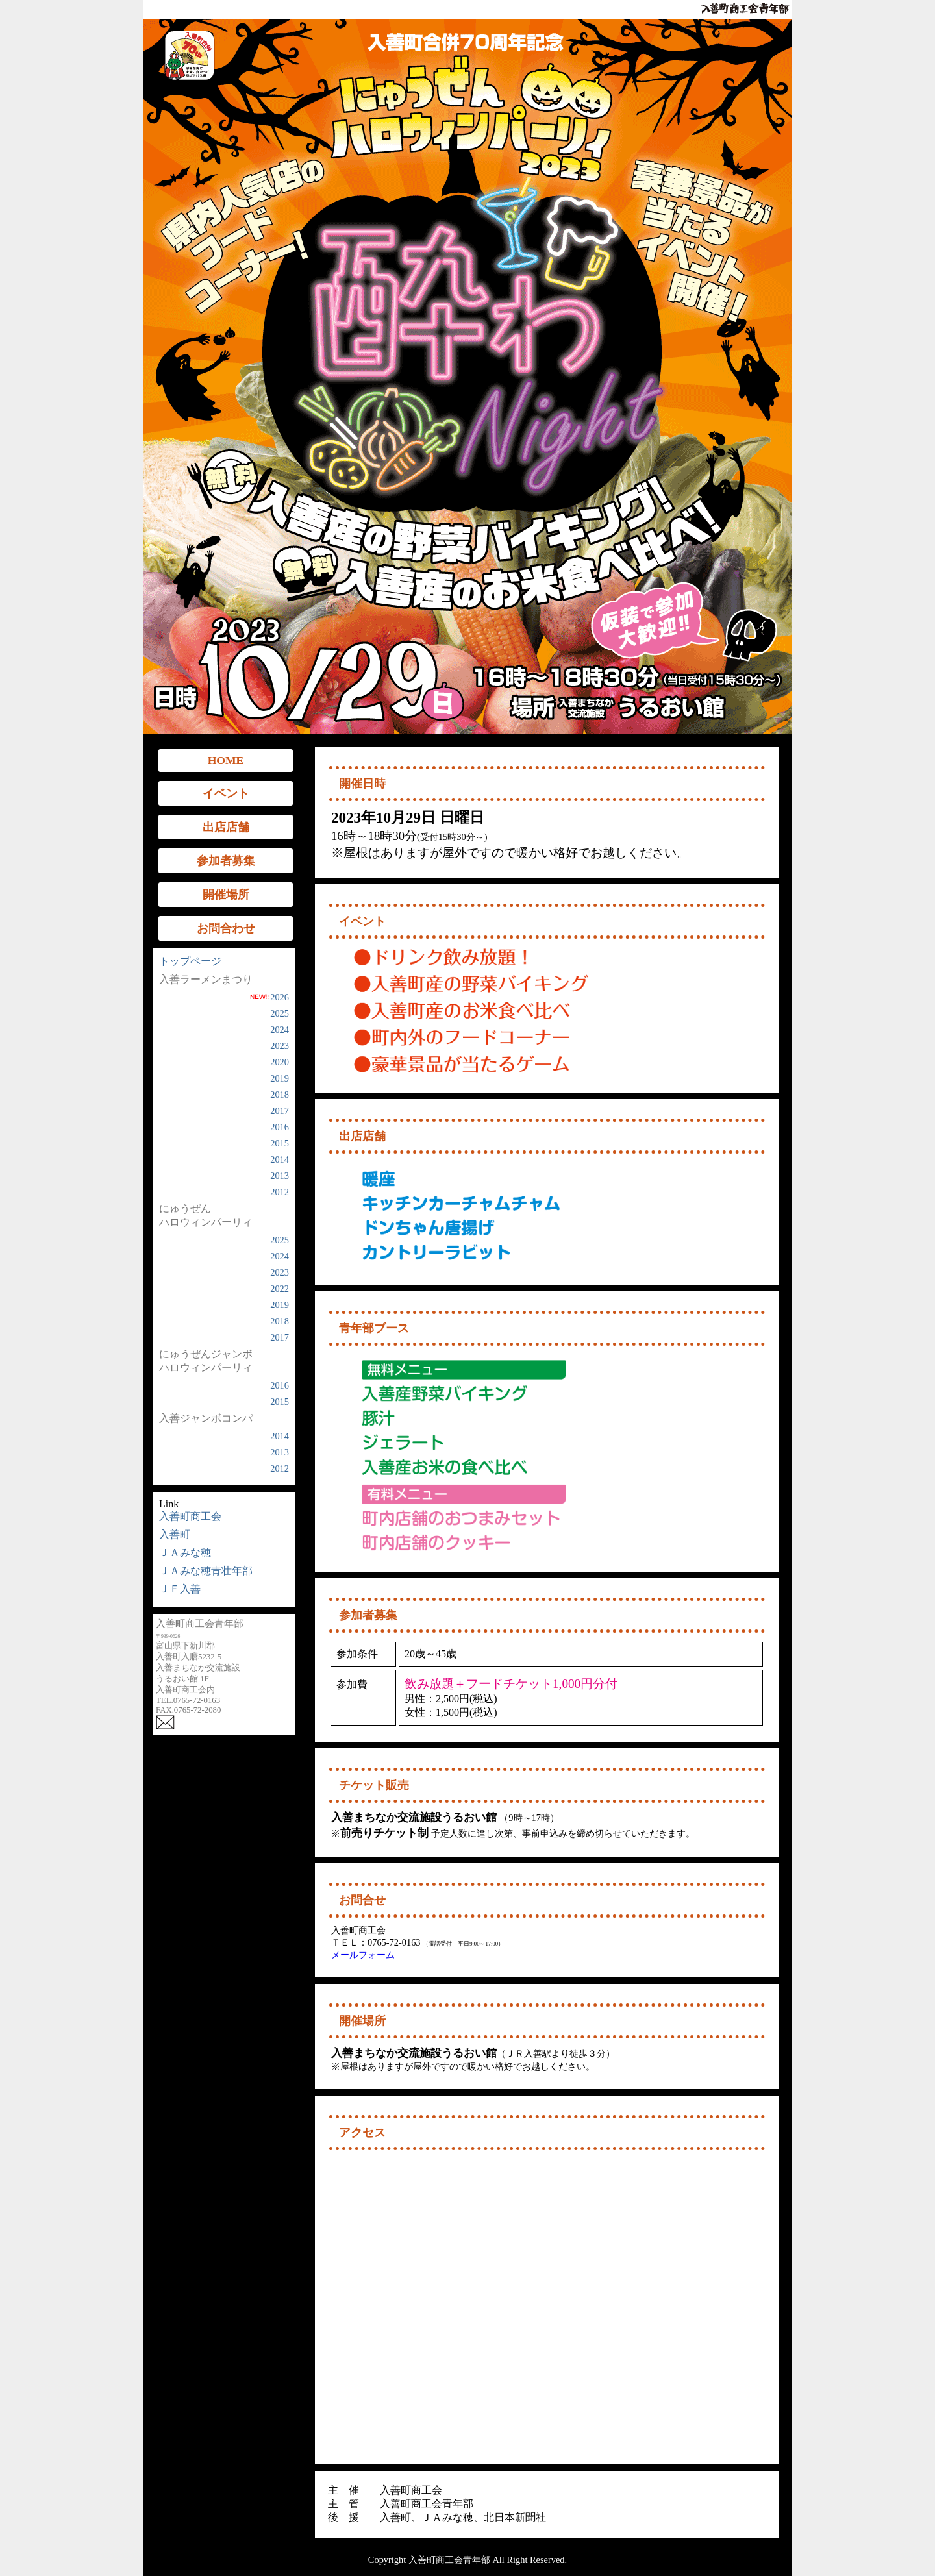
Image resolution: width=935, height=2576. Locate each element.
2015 (279, 1143)
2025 (279, 1013)
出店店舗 (226, 827)
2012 (279, 1192)
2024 (279, 1029)
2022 (279, 1288)
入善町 (174, 1534)
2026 (269, 997)
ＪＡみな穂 (185, 1552)
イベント (226, 793)
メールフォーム (363, 1955)
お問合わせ (226, 928)
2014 (279, 1159)
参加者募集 (226, 860)
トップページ (190, 961)
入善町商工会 (190, 1516)
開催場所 (226, 894)
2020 (279, 1062)
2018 (279, 1094)
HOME (226, 760)
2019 (279, 1078)
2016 (279, 1127)
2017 (279, 1111)
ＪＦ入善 (180, 1588)
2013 (279, 1175)
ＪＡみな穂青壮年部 (206, 1570)
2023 (279, 1046)
